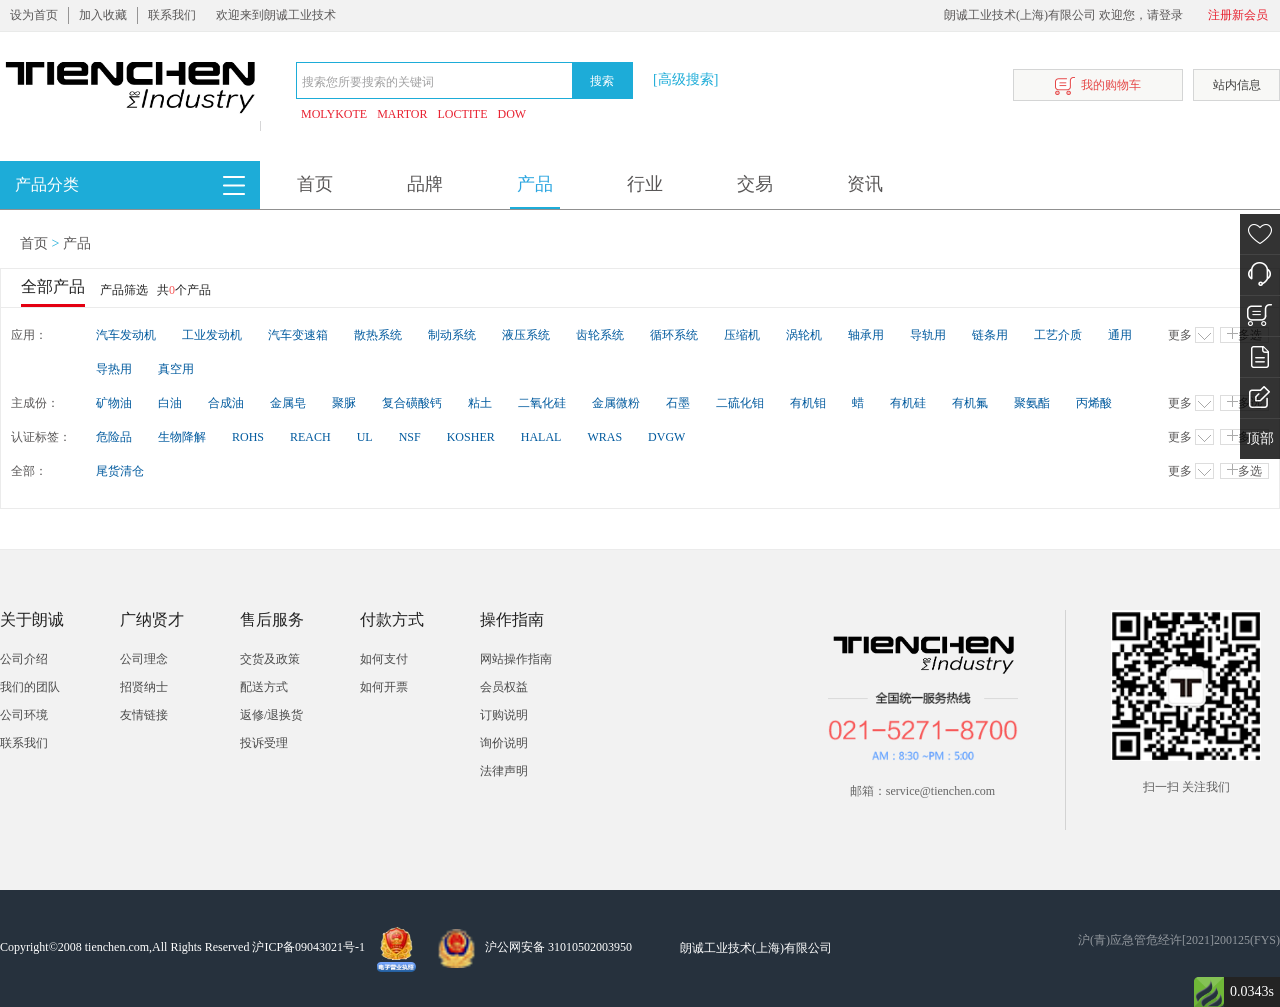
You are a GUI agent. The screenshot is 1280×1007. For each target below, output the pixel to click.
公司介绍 (24, 659)
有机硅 (908, 403)
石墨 (678, 403)
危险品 (114, 437)
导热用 (114, 369)
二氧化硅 (542, 403)
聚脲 (344, 403)
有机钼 (808, 403)
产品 (535, 184)
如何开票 (384, 687)
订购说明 (504, 715)
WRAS (604, 437)
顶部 (1260, 438)
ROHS (248, 437)
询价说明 (504, 743)
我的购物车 (1098, 86)
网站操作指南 (516, 659)
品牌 (425, 184)
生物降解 (182, 437)
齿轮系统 (600, 335)
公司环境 (24, 715)
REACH (310, 437)
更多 (1191, 335)
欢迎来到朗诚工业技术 (276, 15)
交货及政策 (270, 659)
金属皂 (288, 403)
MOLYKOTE (334, 114)
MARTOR (402, 114)
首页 (315, 184)
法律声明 (504, 771)
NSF (410, 437)
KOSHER (471, 437)
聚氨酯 (1032, 403)
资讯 (865, 184)
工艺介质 (1058, 335)
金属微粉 (616, 403)
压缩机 (742, 335)
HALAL (541, 437)
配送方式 (264, 687)
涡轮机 (804, 335)
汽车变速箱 (298, 335)
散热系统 (378, 335)
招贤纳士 (144, 687)
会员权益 (504, 687)
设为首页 (34, 15)
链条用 (990, 335)
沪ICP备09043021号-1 (308, 947)
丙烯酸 (1094, 403)
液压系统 (526, 335)
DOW (512, 114)
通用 (1120, 335)
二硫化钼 (740, 403)
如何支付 (384, 659)
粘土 (480, 403)
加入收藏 (103, 15)
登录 (1171, 15)
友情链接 (144, 715)
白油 (170, 403)
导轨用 (928, 335)
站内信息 (1237, 85)
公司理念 (144, 659)
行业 (645, 184)
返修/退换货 (271, 715)
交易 (755, 184)
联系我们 (172, 15)
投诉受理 (264, 743)
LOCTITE (463, 114)
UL (365, 437)
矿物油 (114, 403)
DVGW (666, 437)
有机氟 (970, 403)
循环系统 (674, 335)
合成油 (226, 403)
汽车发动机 (126, 335)
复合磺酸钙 (412, 403)
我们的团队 (30, 687)
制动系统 (452, 335)
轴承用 (866, 335)
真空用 (176, 369)
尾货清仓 (120, 471)
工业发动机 (212, 335)
